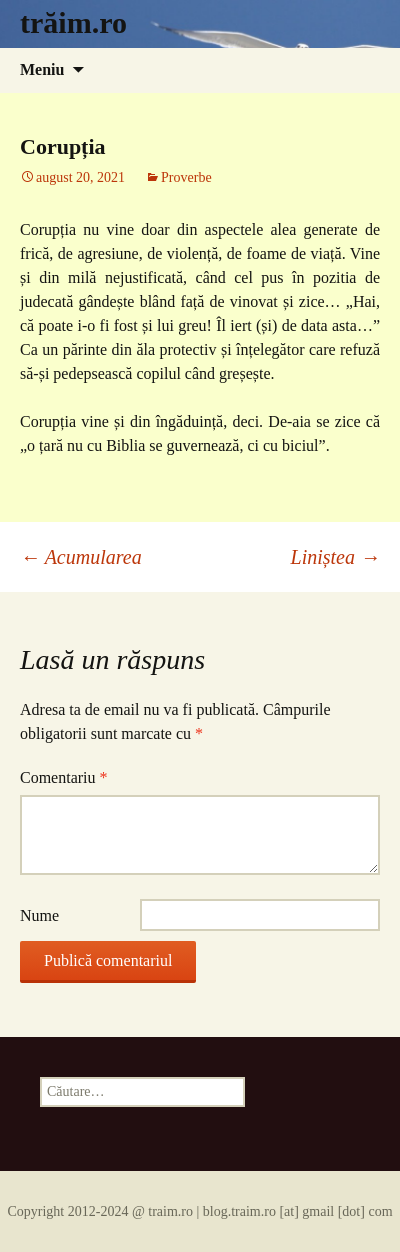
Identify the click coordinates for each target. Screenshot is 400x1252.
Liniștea (335, 557)
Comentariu (64, 777)
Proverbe (186, 177)
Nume (39, 915)
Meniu (42, 69)
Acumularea (81, 557)
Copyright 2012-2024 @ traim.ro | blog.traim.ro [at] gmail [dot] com (199, 1211)
